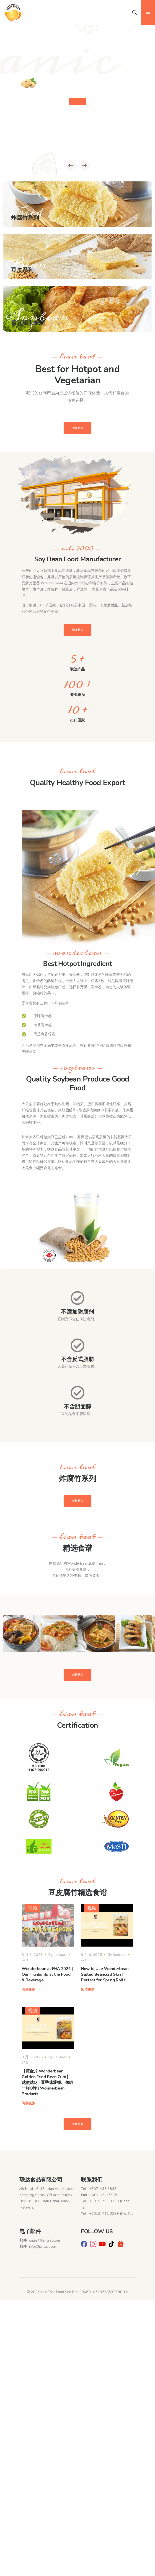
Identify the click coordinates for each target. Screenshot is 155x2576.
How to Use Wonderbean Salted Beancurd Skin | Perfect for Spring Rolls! (104, 1974)
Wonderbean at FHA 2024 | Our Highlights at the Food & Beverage (47, 1974)
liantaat (60, 1954)
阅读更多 (77, 630)
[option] (77, 100)
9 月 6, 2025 (32, 1954)
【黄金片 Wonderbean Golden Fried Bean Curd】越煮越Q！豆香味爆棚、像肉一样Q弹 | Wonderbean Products (47, 2082)
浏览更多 (77, 428)
